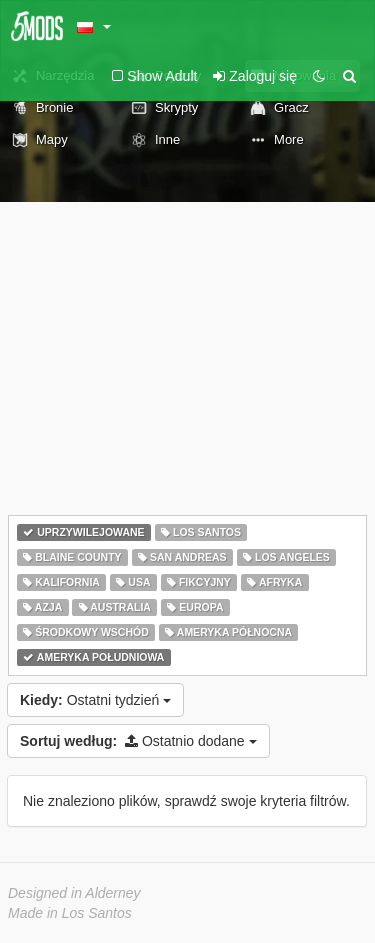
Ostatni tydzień (95, 700)
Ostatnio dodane (138, 741)
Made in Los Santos (70, 913)
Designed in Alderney (74, 893)
